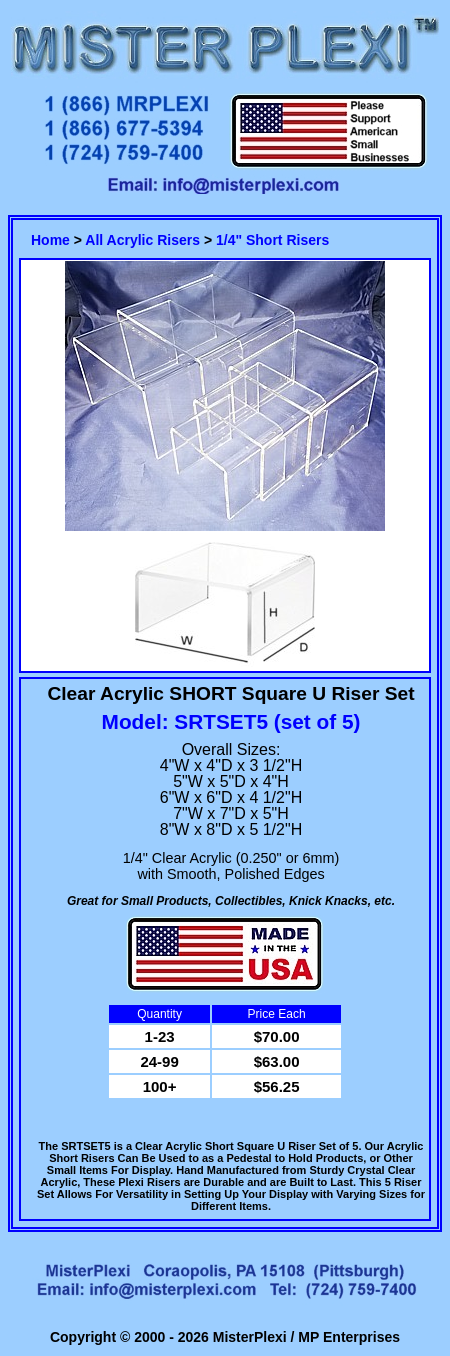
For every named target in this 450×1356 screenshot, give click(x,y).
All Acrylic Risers (142, 240)
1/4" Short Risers (272, 240)
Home (50, 240)
